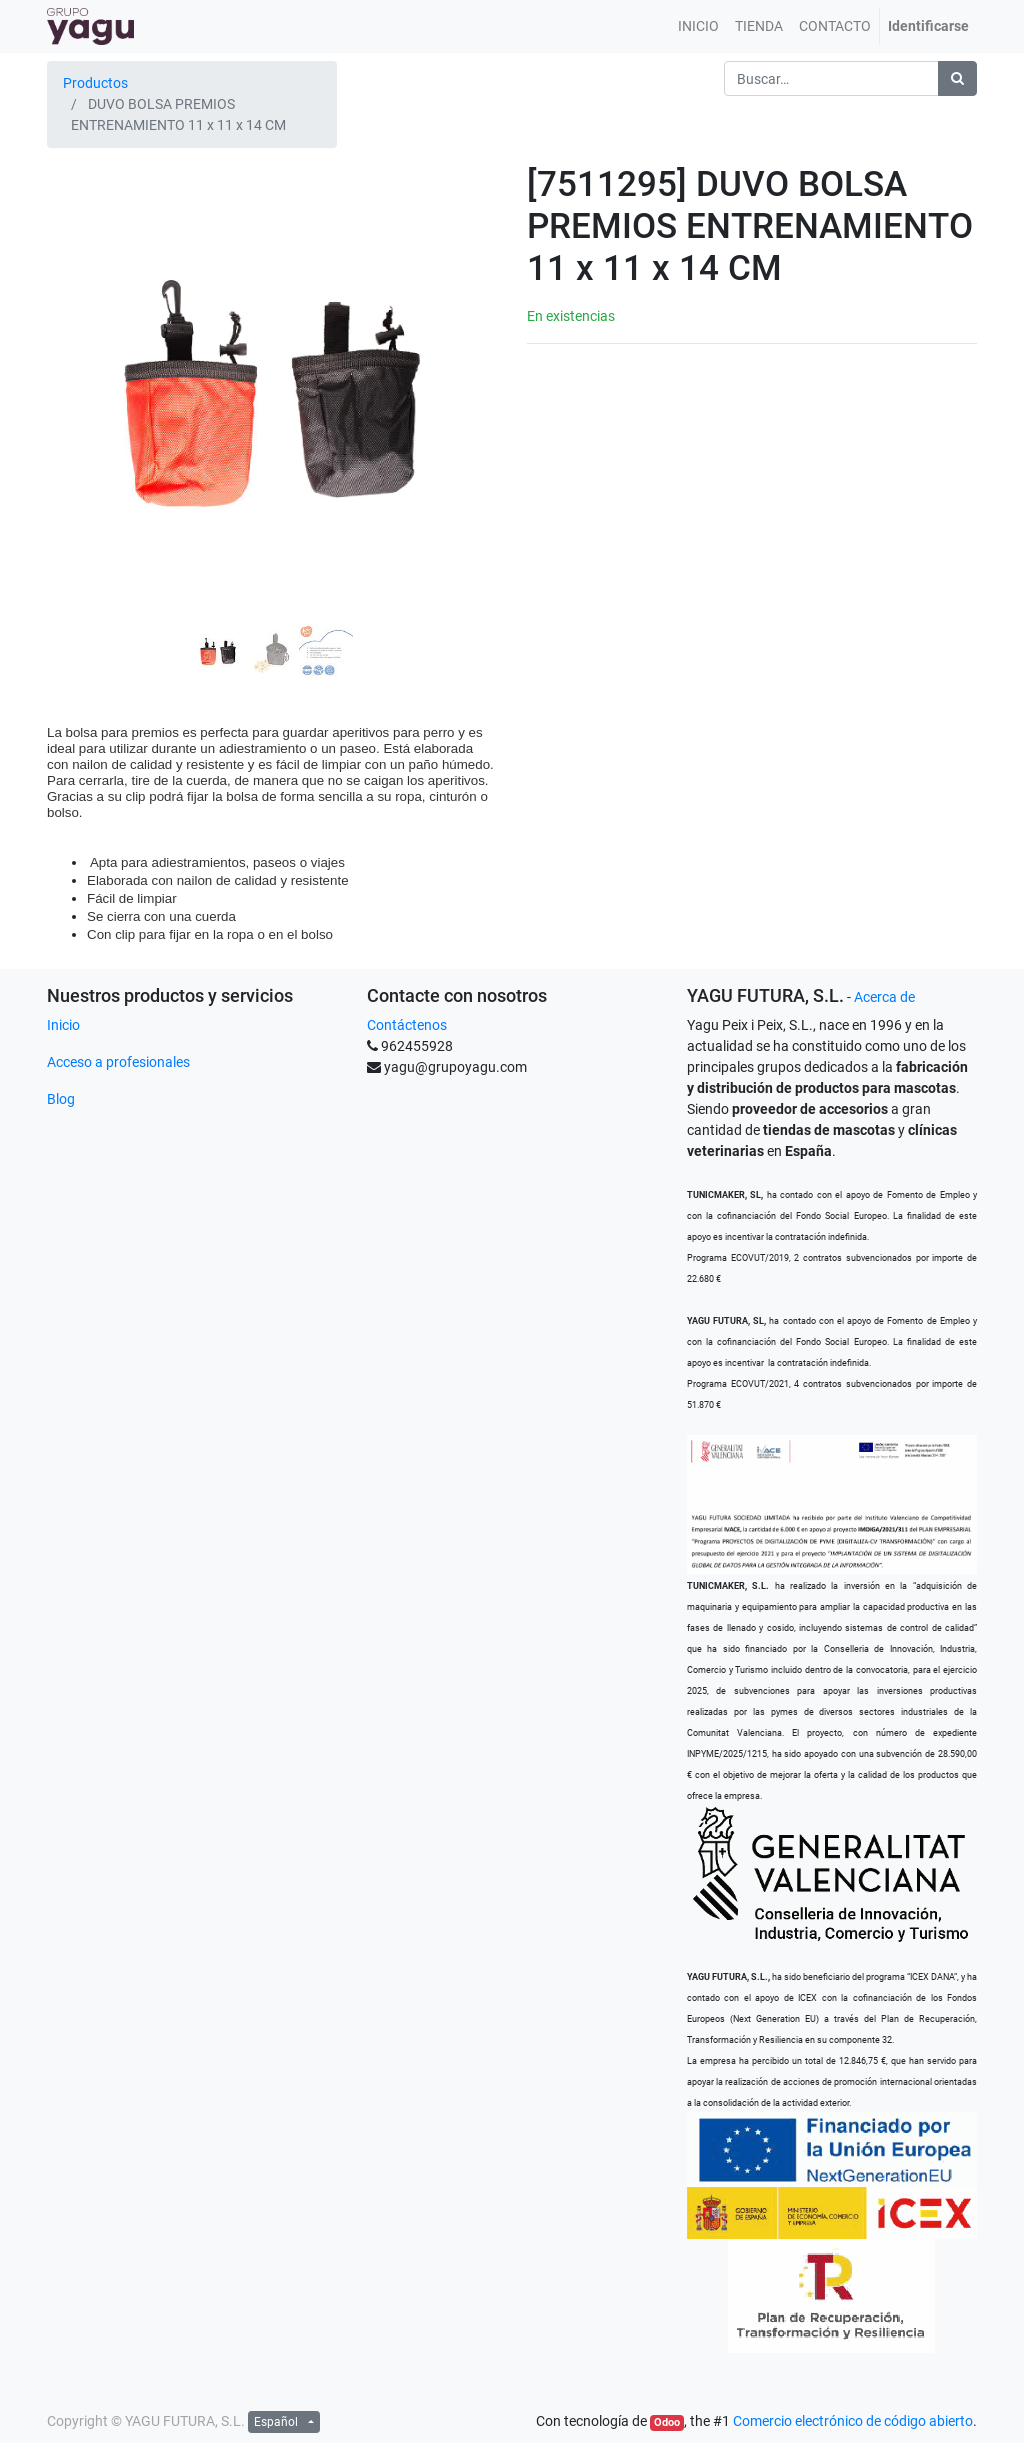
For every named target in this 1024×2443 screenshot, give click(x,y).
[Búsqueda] (957, 78)
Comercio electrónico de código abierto (853, 2421)
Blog (61, 1099)
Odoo (667, 2422)
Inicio (63, 1025)
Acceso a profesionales (118, 1062)
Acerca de (884, 997)
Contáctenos (407, 1025)
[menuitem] (698, 26)
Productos (95, 83)
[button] (81, 364)
